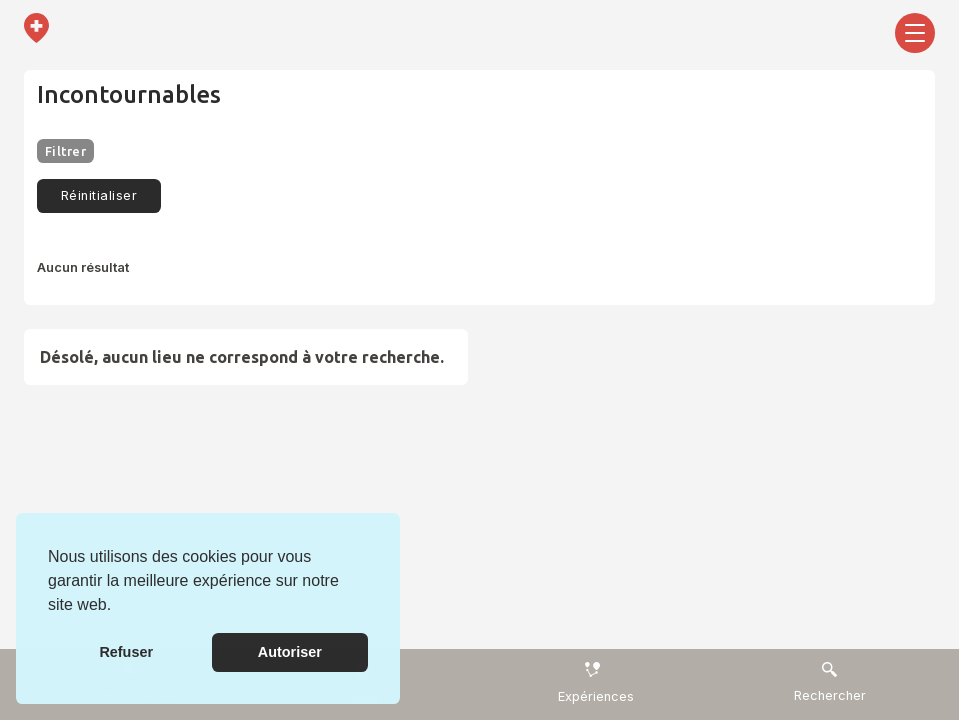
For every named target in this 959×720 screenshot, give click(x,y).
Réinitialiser (99, 195)
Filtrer (65, 151)
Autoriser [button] (290, 652)
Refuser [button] (126, 652)
